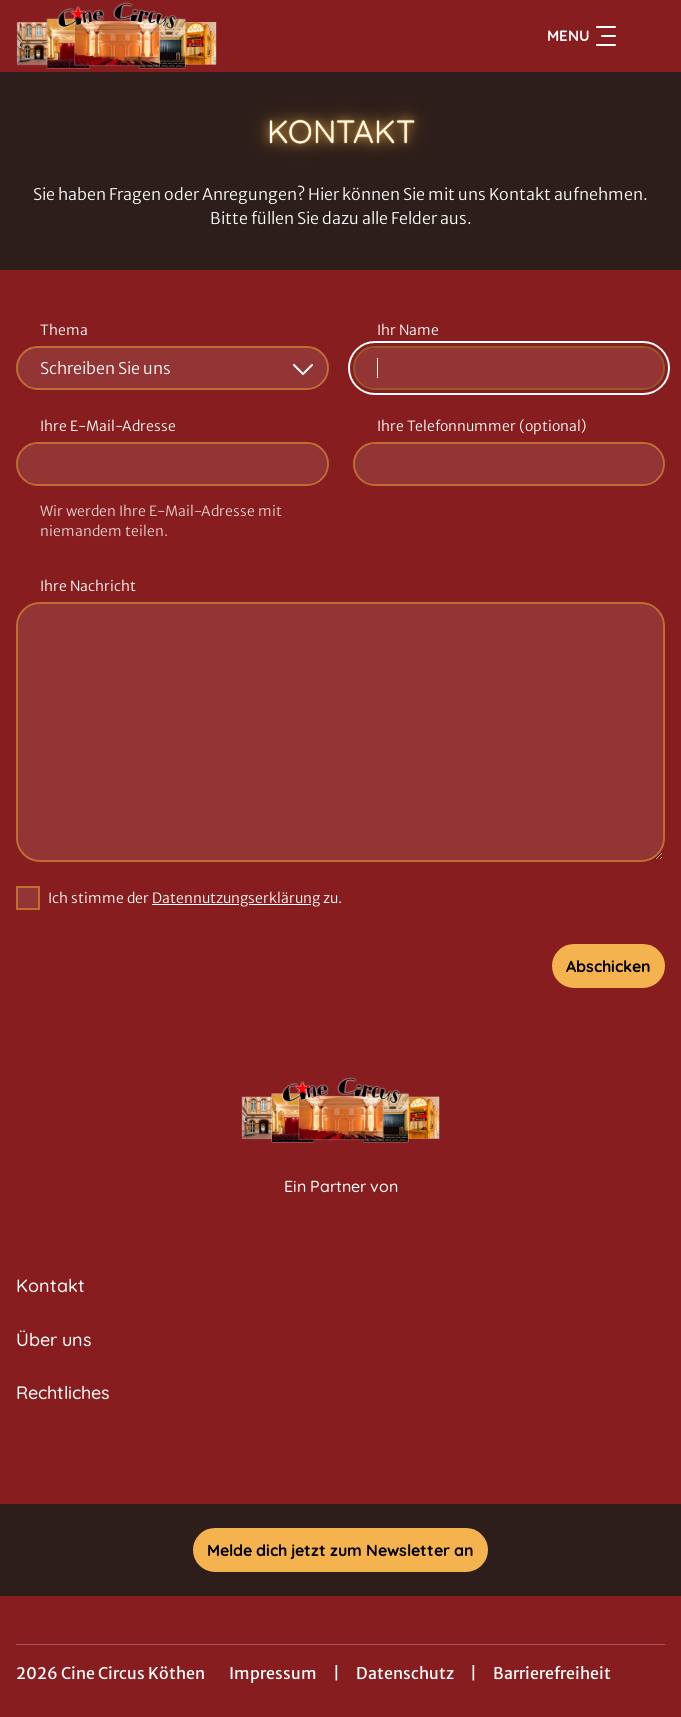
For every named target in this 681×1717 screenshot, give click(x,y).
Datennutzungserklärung (236, 898)
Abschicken (608, 966)
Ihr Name (408, 330)
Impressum (273, 1673)
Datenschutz (405, 1673)
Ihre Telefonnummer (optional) (481, 426)
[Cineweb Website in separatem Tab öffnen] (341, 1207)
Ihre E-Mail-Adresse (108, 426)
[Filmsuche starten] (645, 36)
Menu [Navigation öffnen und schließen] (581, 36)
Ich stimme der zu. (195, 898)
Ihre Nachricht (88, 586)
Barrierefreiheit (552, 1673)
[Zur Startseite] (156, 36)
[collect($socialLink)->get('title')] (341, 1460)
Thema (64, 330)
